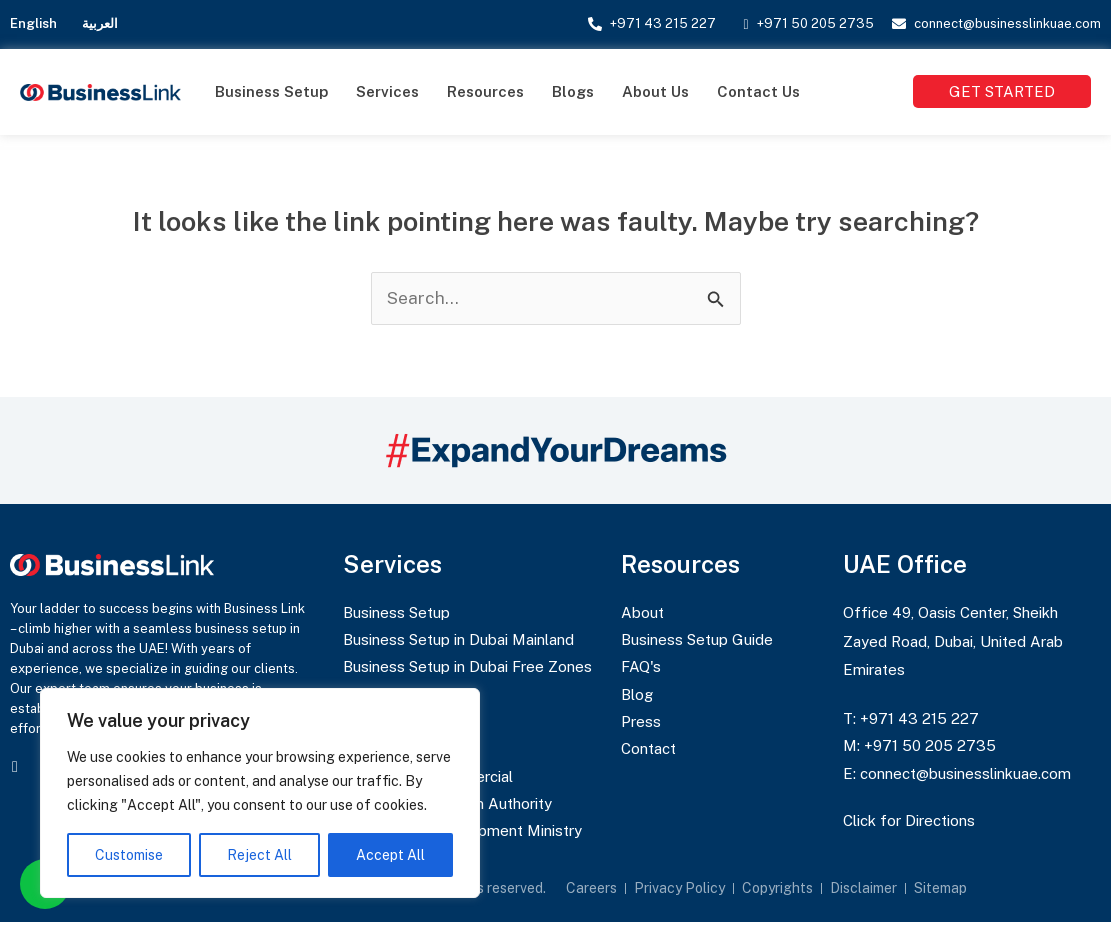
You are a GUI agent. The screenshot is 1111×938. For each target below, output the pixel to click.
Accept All (390, 855)
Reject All (259, 855)
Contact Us (758, 91)
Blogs (573, 91)
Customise (129, 855)
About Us (655, 91)
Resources (485, 91)
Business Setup (271, 91)
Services (387, 91)
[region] (260, 793)
